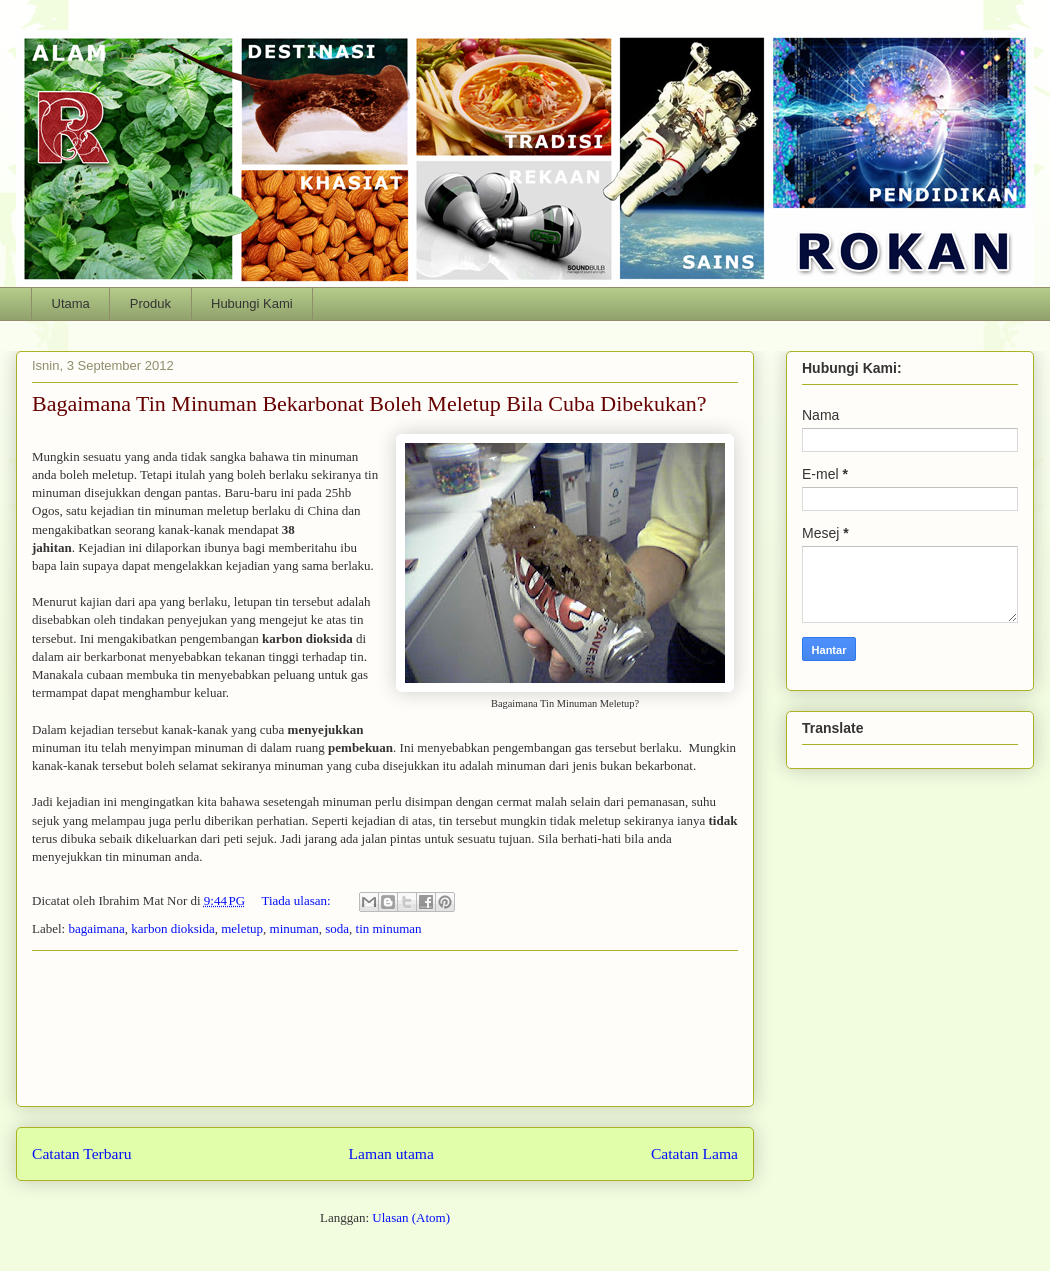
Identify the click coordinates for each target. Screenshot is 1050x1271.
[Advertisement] (385, 1028)
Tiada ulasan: (297, 900)
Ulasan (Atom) (411, 1217)
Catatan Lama (694, 1153)
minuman (294, 928)
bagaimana (96, 928)
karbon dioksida (172, 928)
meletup (242, 928)
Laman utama (391, 1153)
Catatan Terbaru (82, 1153)
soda (337, 928)
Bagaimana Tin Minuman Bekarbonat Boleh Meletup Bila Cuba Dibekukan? (369, 403)
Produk (150, 303)
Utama (71, 303)
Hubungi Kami (252, 303)
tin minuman (389, 928)
